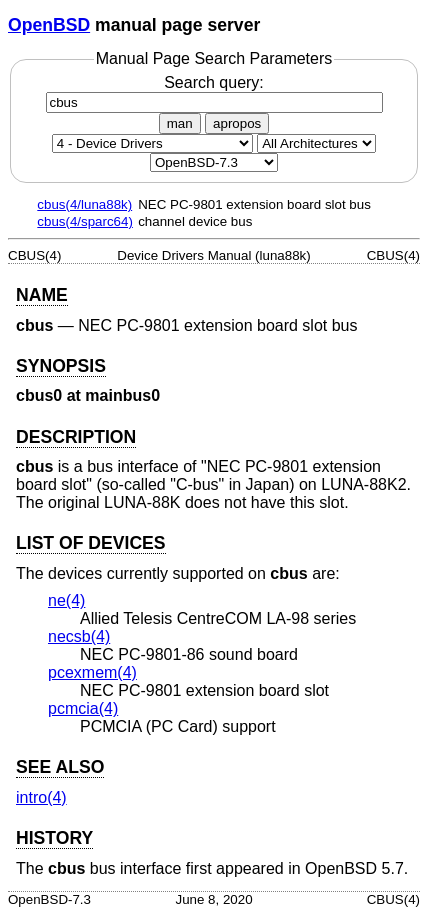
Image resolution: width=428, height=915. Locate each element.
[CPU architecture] (316, 143)
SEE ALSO (60, 767)
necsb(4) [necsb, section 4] (79, 636)
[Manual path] (214, 162)
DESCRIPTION (76, 437)
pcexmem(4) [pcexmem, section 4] (92, 672)
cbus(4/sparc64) (85, 221)
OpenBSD (49, 25)
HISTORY (54, 838)
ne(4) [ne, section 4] (66, 600)
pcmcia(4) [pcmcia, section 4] (83, 708)
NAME (42, 295)
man (180, 123)
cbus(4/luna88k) (84, 204)
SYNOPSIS (61, 366)
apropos (237, 123)
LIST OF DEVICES (91, 543)
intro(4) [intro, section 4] (41, 797)
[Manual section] (152, 143)
